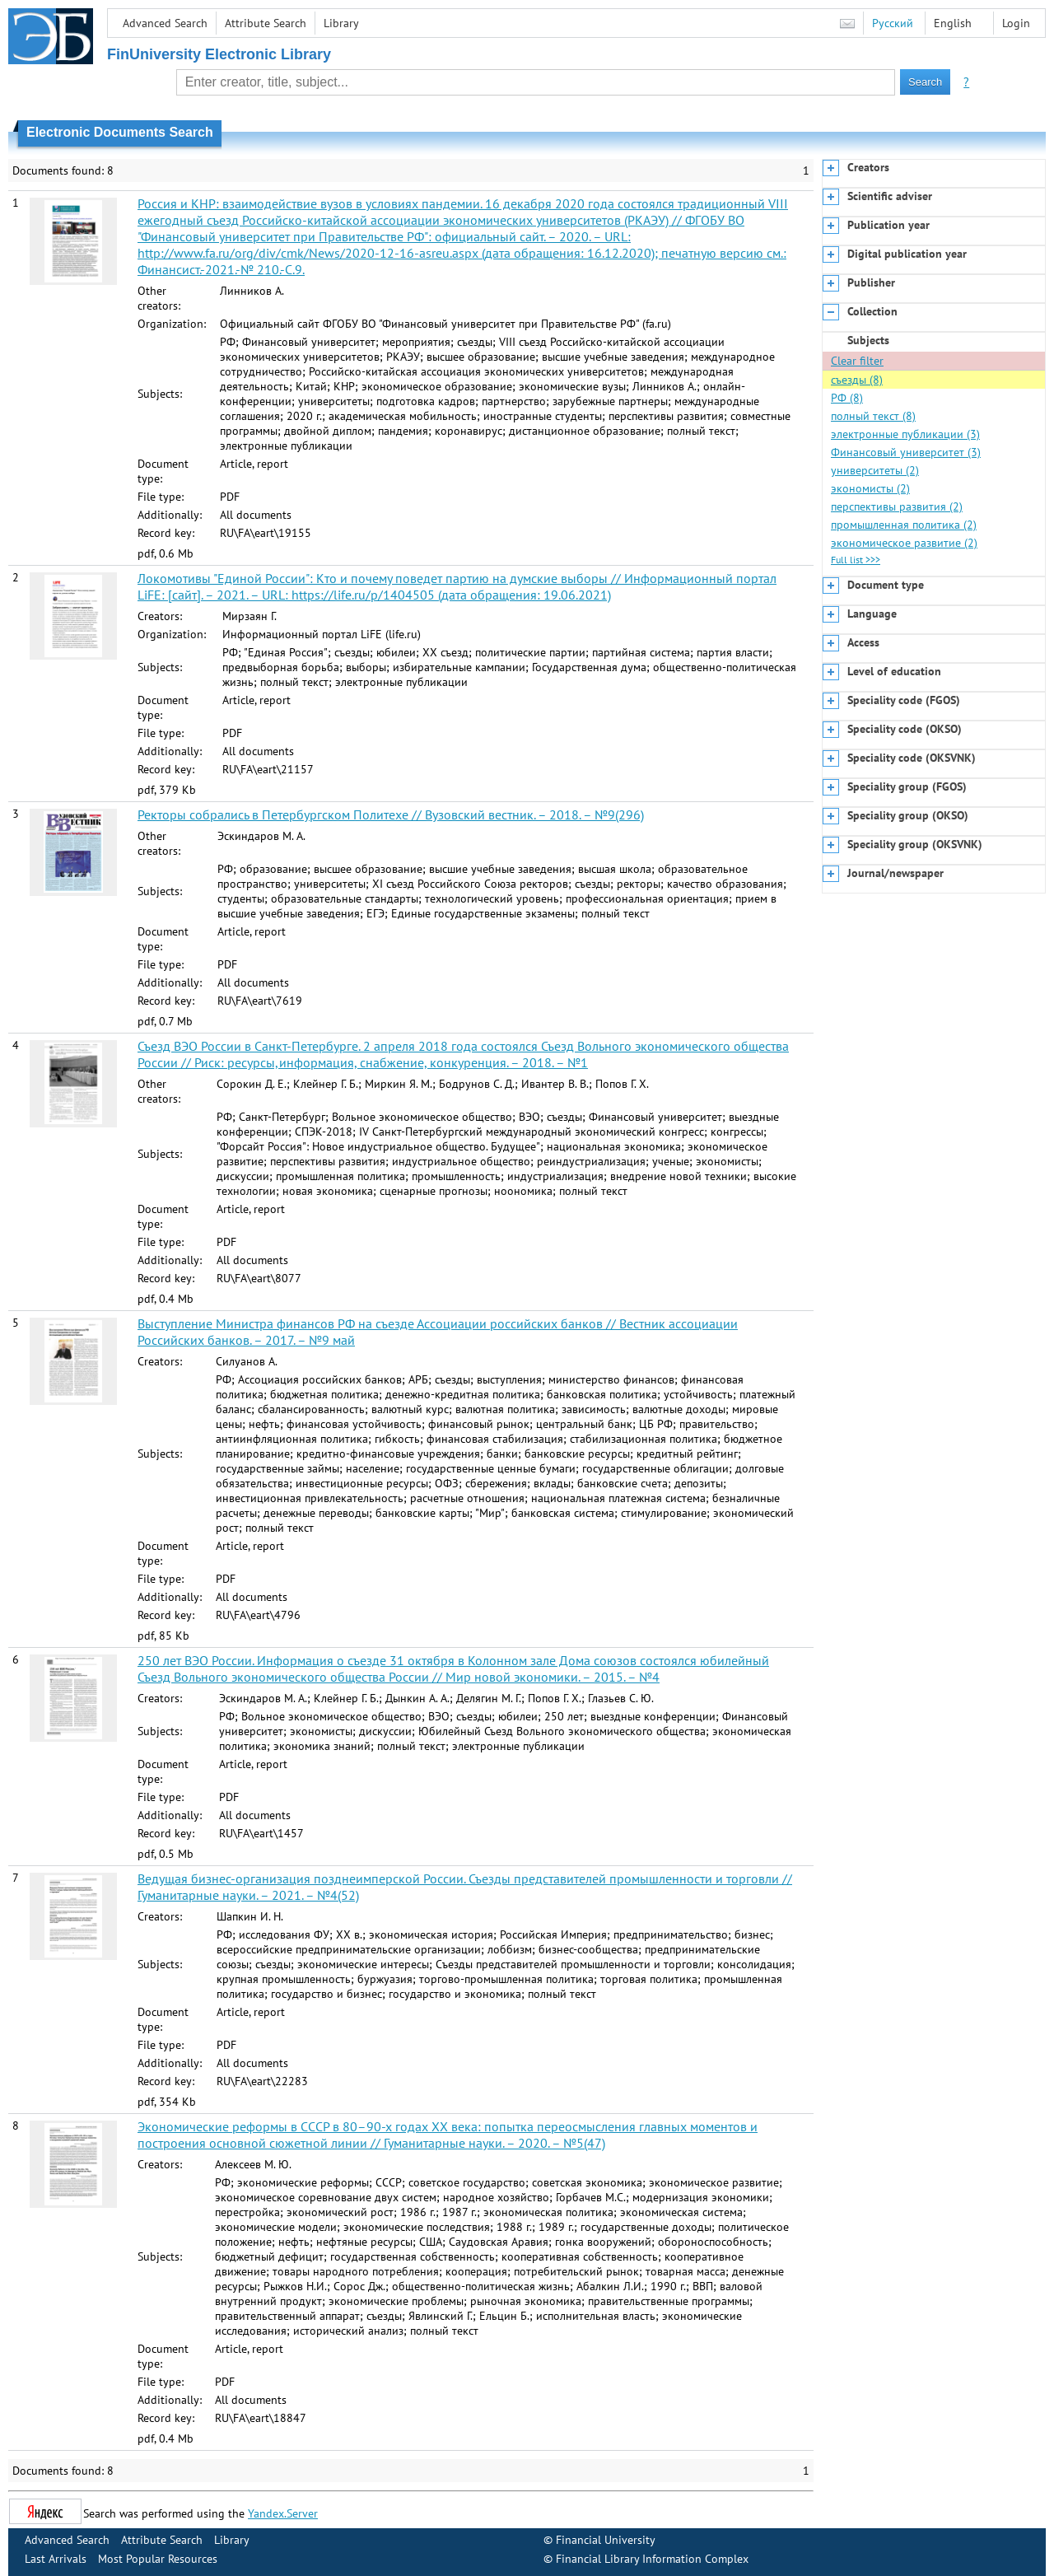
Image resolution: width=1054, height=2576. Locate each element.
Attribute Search (265, 23)
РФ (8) (847, 397)
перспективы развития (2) (897, 506)
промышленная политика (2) (904, 524)
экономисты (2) (870, 488)
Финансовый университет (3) (906, 452)
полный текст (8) (873, 415)
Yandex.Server (283, 2513)
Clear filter (857, 360)
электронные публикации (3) (905, 434)
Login (1016, 23)
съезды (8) (857, 379)
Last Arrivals (55, 2558)
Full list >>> (855, 559)
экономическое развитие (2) (904, 542)
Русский (892, 23)
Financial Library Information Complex (652, 2558)
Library (341, 23)
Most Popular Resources (157, 2558)
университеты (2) (875, 470)
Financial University (605, 2539)
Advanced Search (165, 23)
